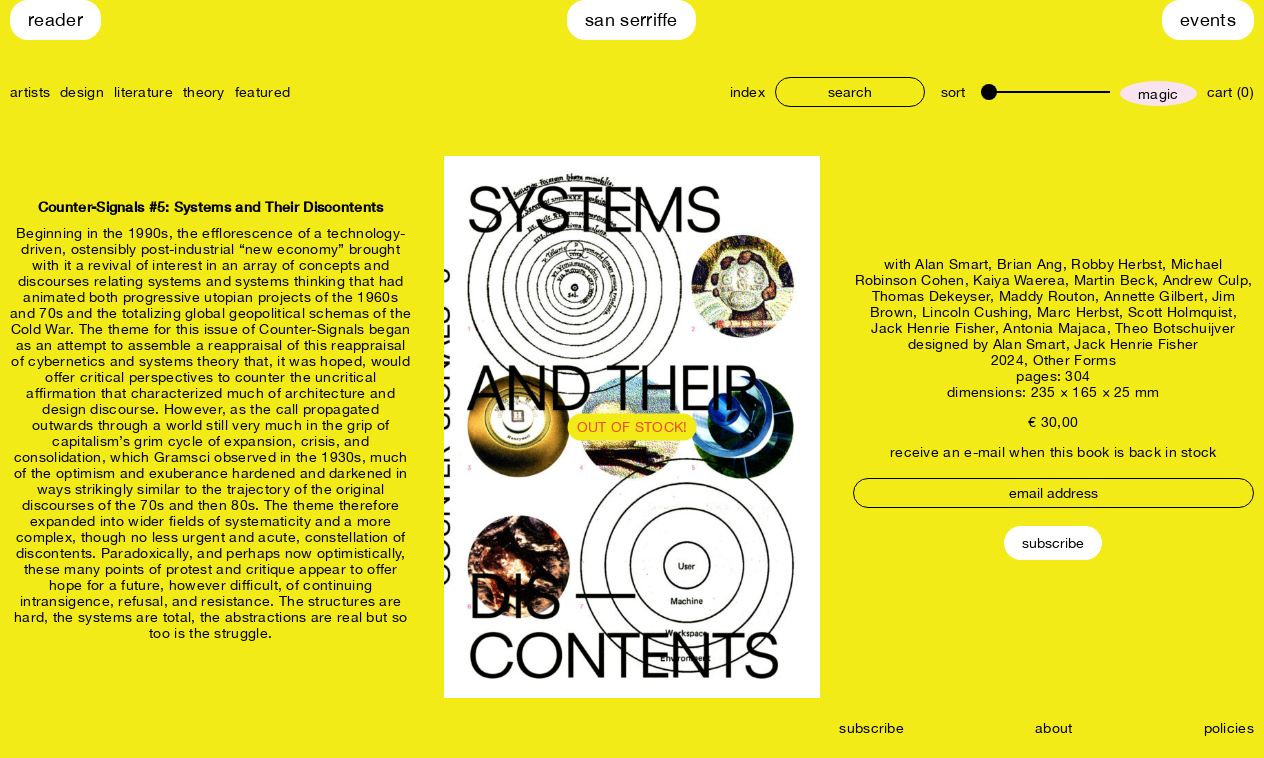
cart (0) (1230, 92)
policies (1229, 728)
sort (953, 92)
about (1054, 728)
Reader (55, 19)
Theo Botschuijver (1175, 328)
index (748, 92)
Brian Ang (1030, 264)
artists (30, 92)
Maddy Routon (1047, 296)
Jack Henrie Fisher (932, 328)
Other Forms (1074, 360)
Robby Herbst (1116, 264)
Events (1208, 19)
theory (204, 92)
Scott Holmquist (1180, 312)
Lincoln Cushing (975, 312)
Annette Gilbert (1154, 296)
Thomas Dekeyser (931, 296)
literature (143, 92)
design (82, 92)
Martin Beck (1114, 280)
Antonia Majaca (1054, 328)
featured (262, 92)
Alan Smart (951, 264)
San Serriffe (631, 19)
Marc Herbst (1078, 312)
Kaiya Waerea (1019, 280)
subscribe (871, 728)
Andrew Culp (1205, 280)
